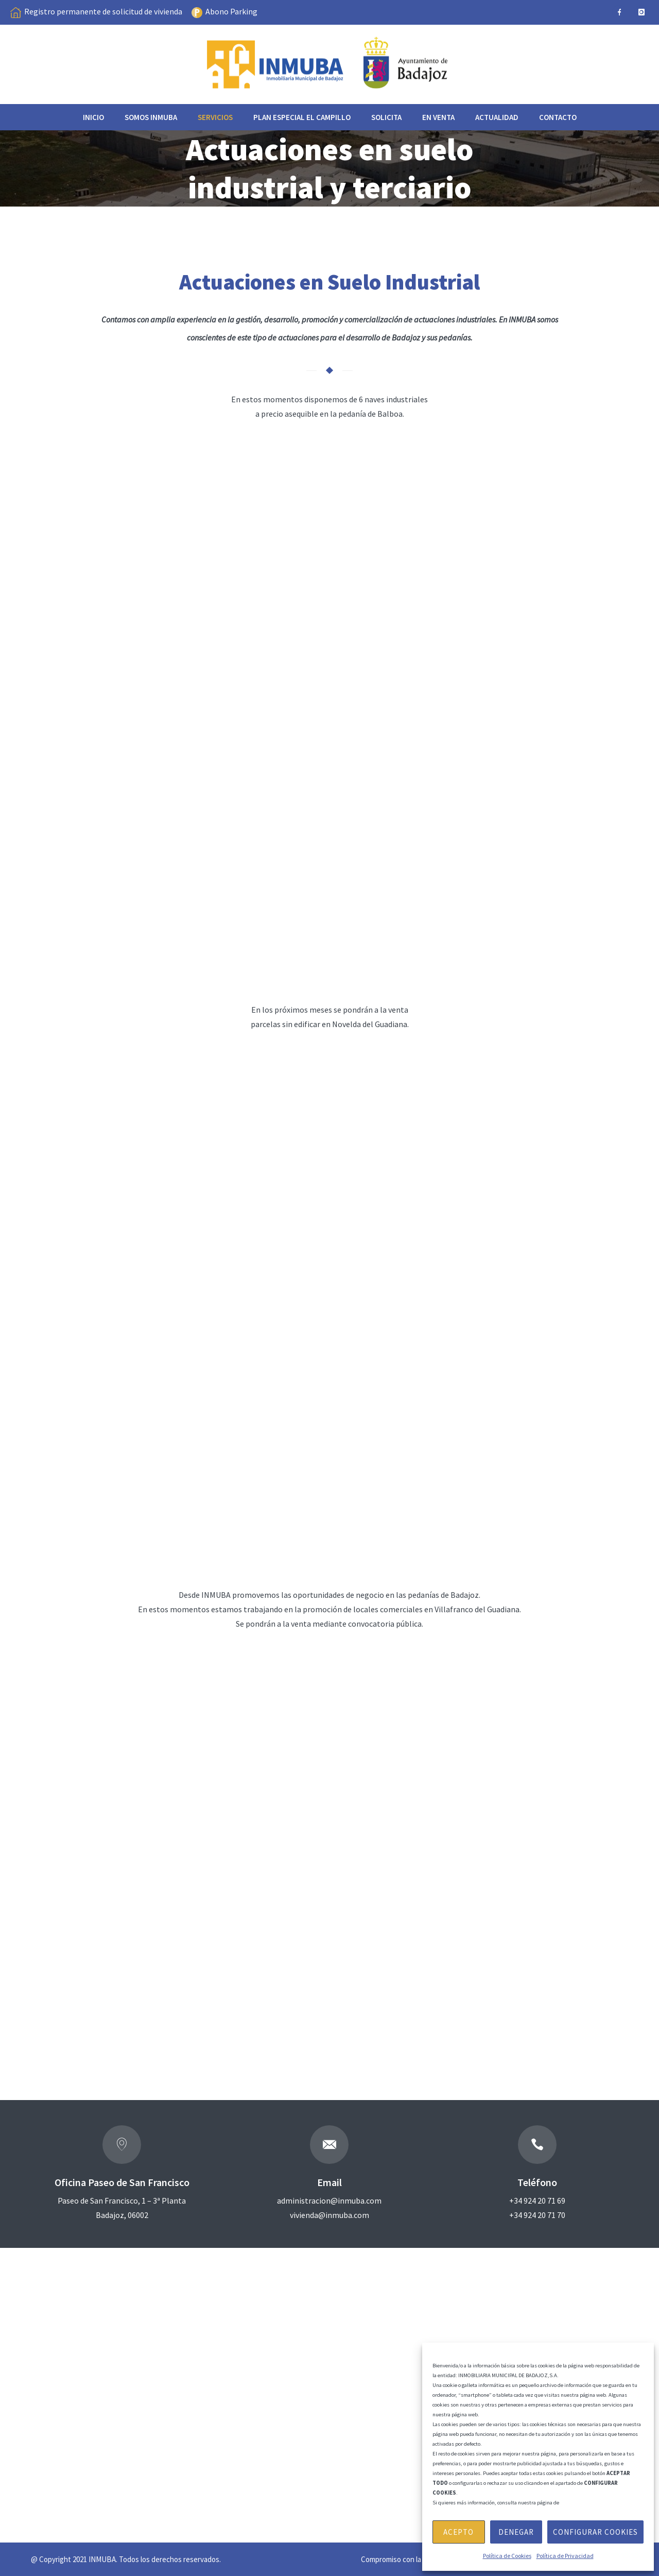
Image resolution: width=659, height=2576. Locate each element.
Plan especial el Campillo (302, 117)
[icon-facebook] (619, 12)
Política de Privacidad (565, 2556)
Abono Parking (231, 11)
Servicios (215, 117)
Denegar (516, 2532)
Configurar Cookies (595, 2532)
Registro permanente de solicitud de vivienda (103, 11)
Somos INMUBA (151, 117)
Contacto (558, 117)
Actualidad (496, 117)
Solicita (386, 117)
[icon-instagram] (641, 12)
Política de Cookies (507, 2556)
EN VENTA (438, 117)
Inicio (93, 117)
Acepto (458, 2532)
